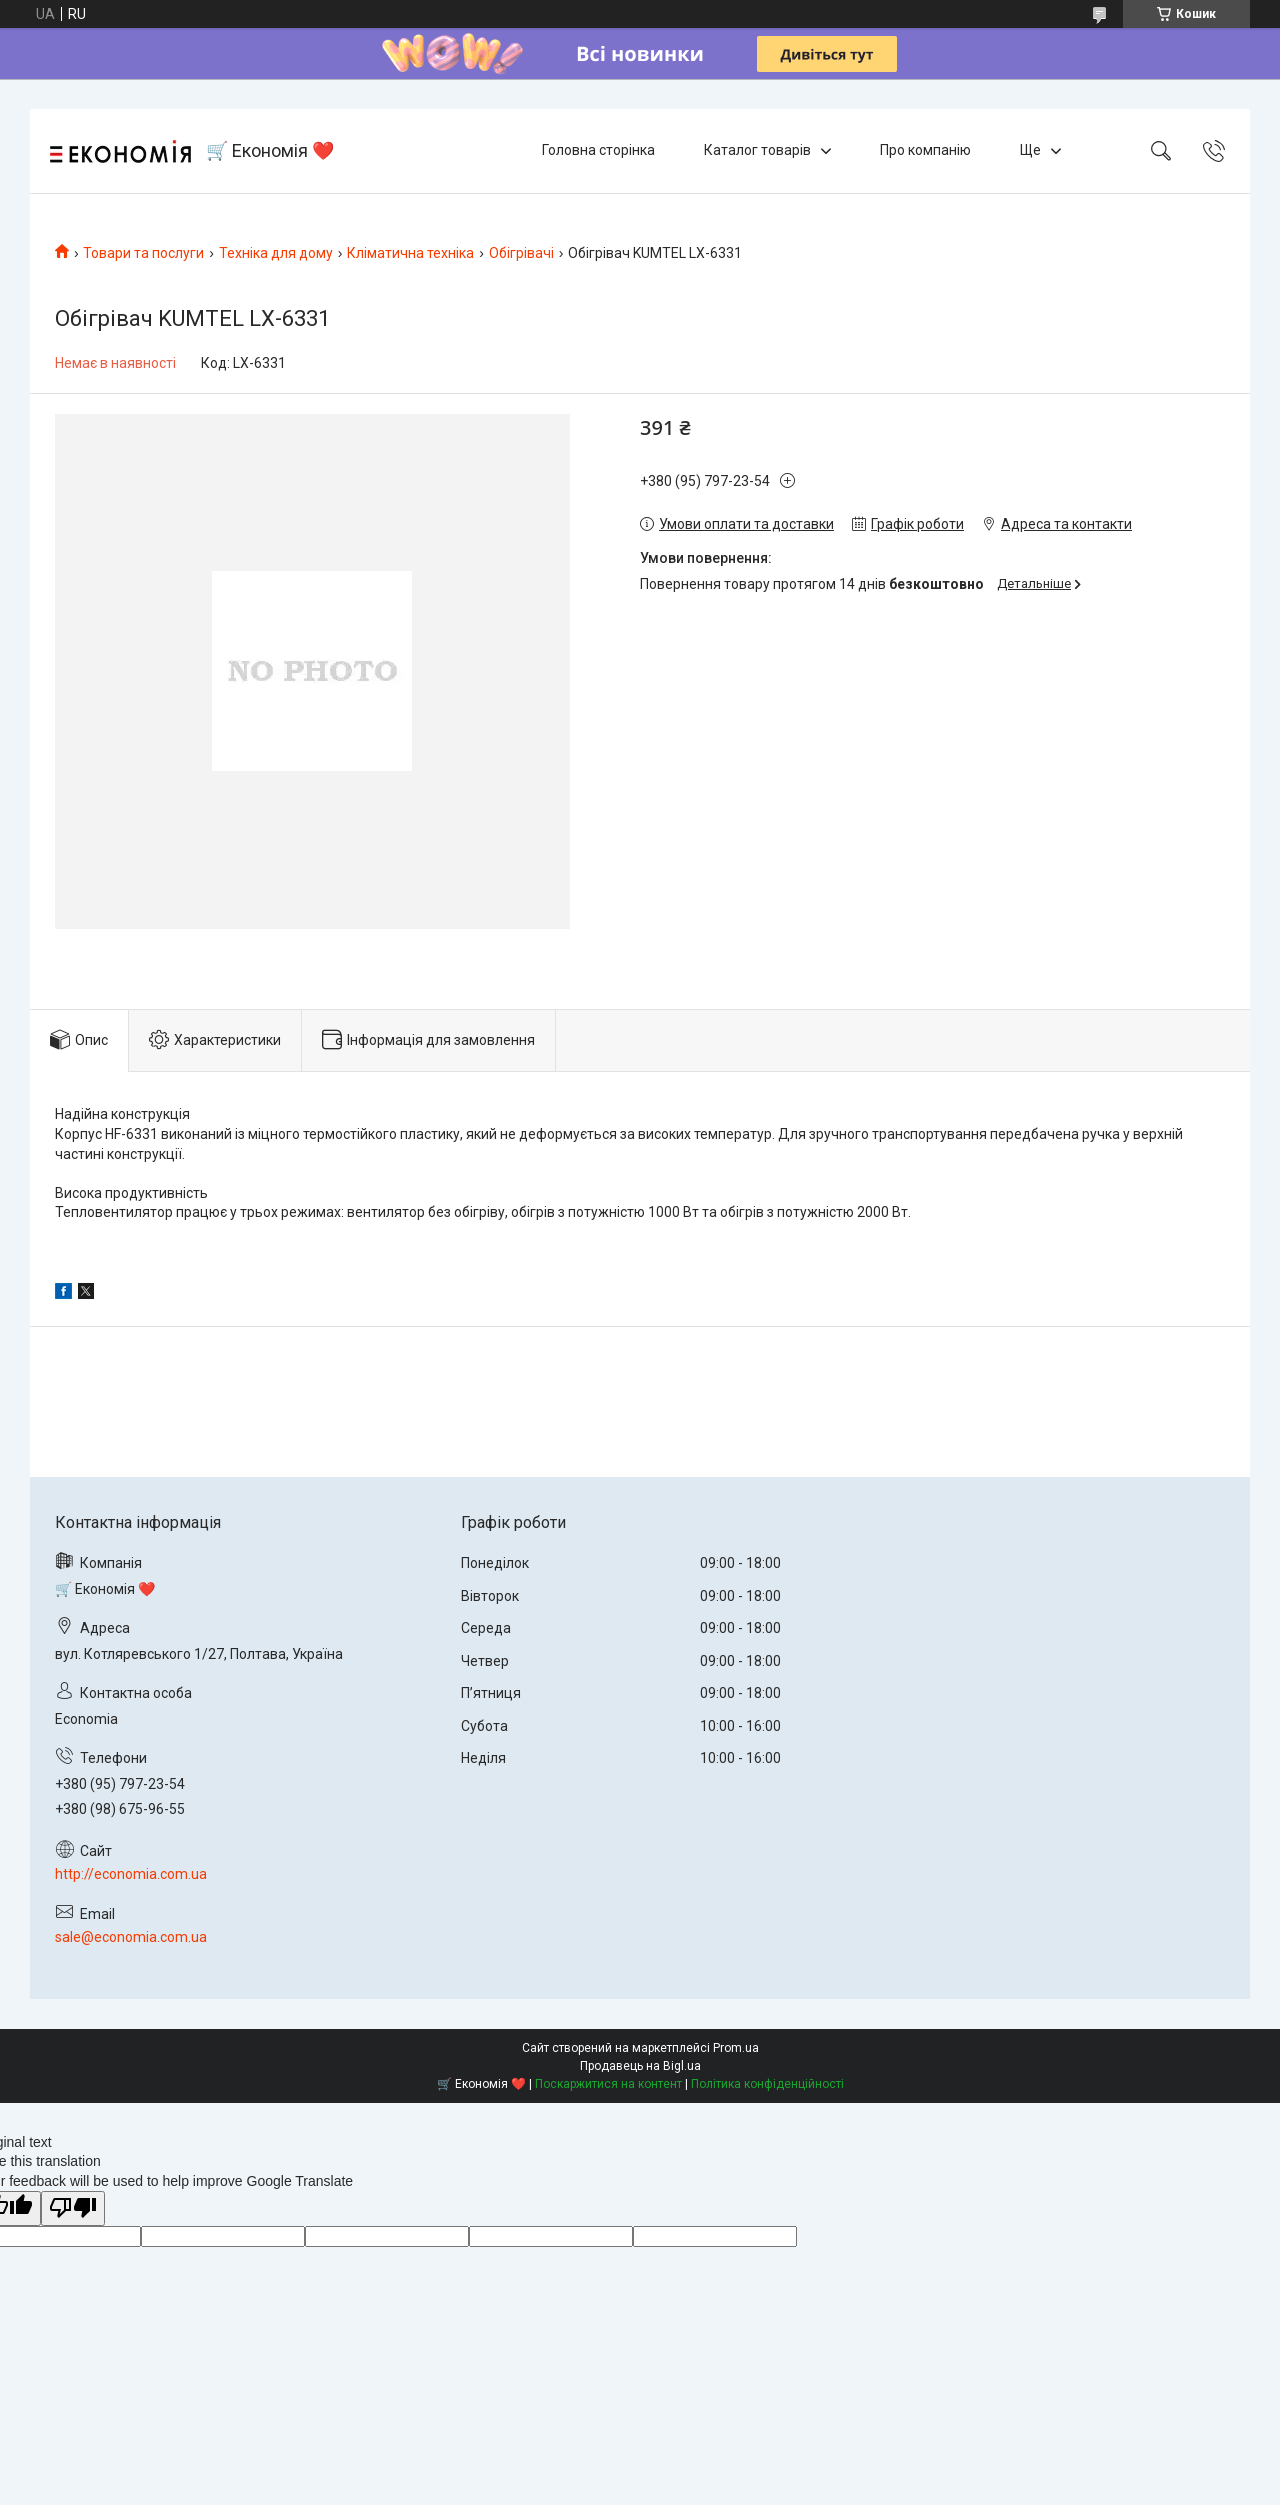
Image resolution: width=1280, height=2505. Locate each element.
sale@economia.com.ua (131, 1937)
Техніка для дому (276, 253)
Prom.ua (736, 2048)
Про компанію (925, 150)
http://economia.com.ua (131, 1874)
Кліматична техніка (410, 253)
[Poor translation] (73, 2208)
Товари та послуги (143, 253)
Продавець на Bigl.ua (640, 2066)
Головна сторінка (598, 150)
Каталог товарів (757, 150)
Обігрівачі (521, 253)
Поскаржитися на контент (608, 2084)
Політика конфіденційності (767, 2084)
